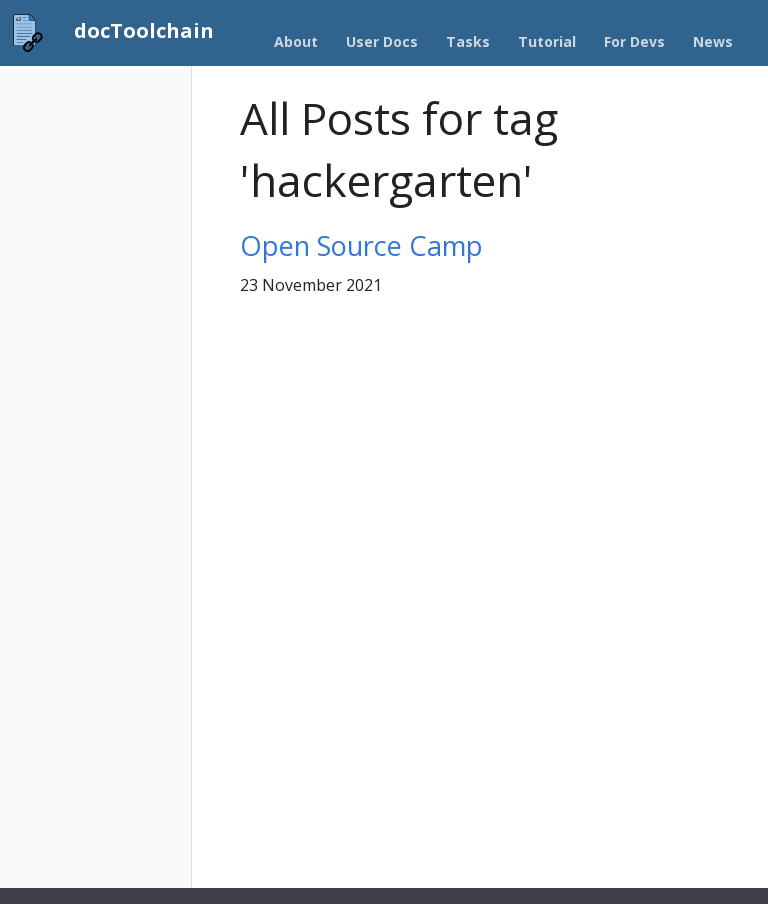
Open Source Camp (361, 245)
